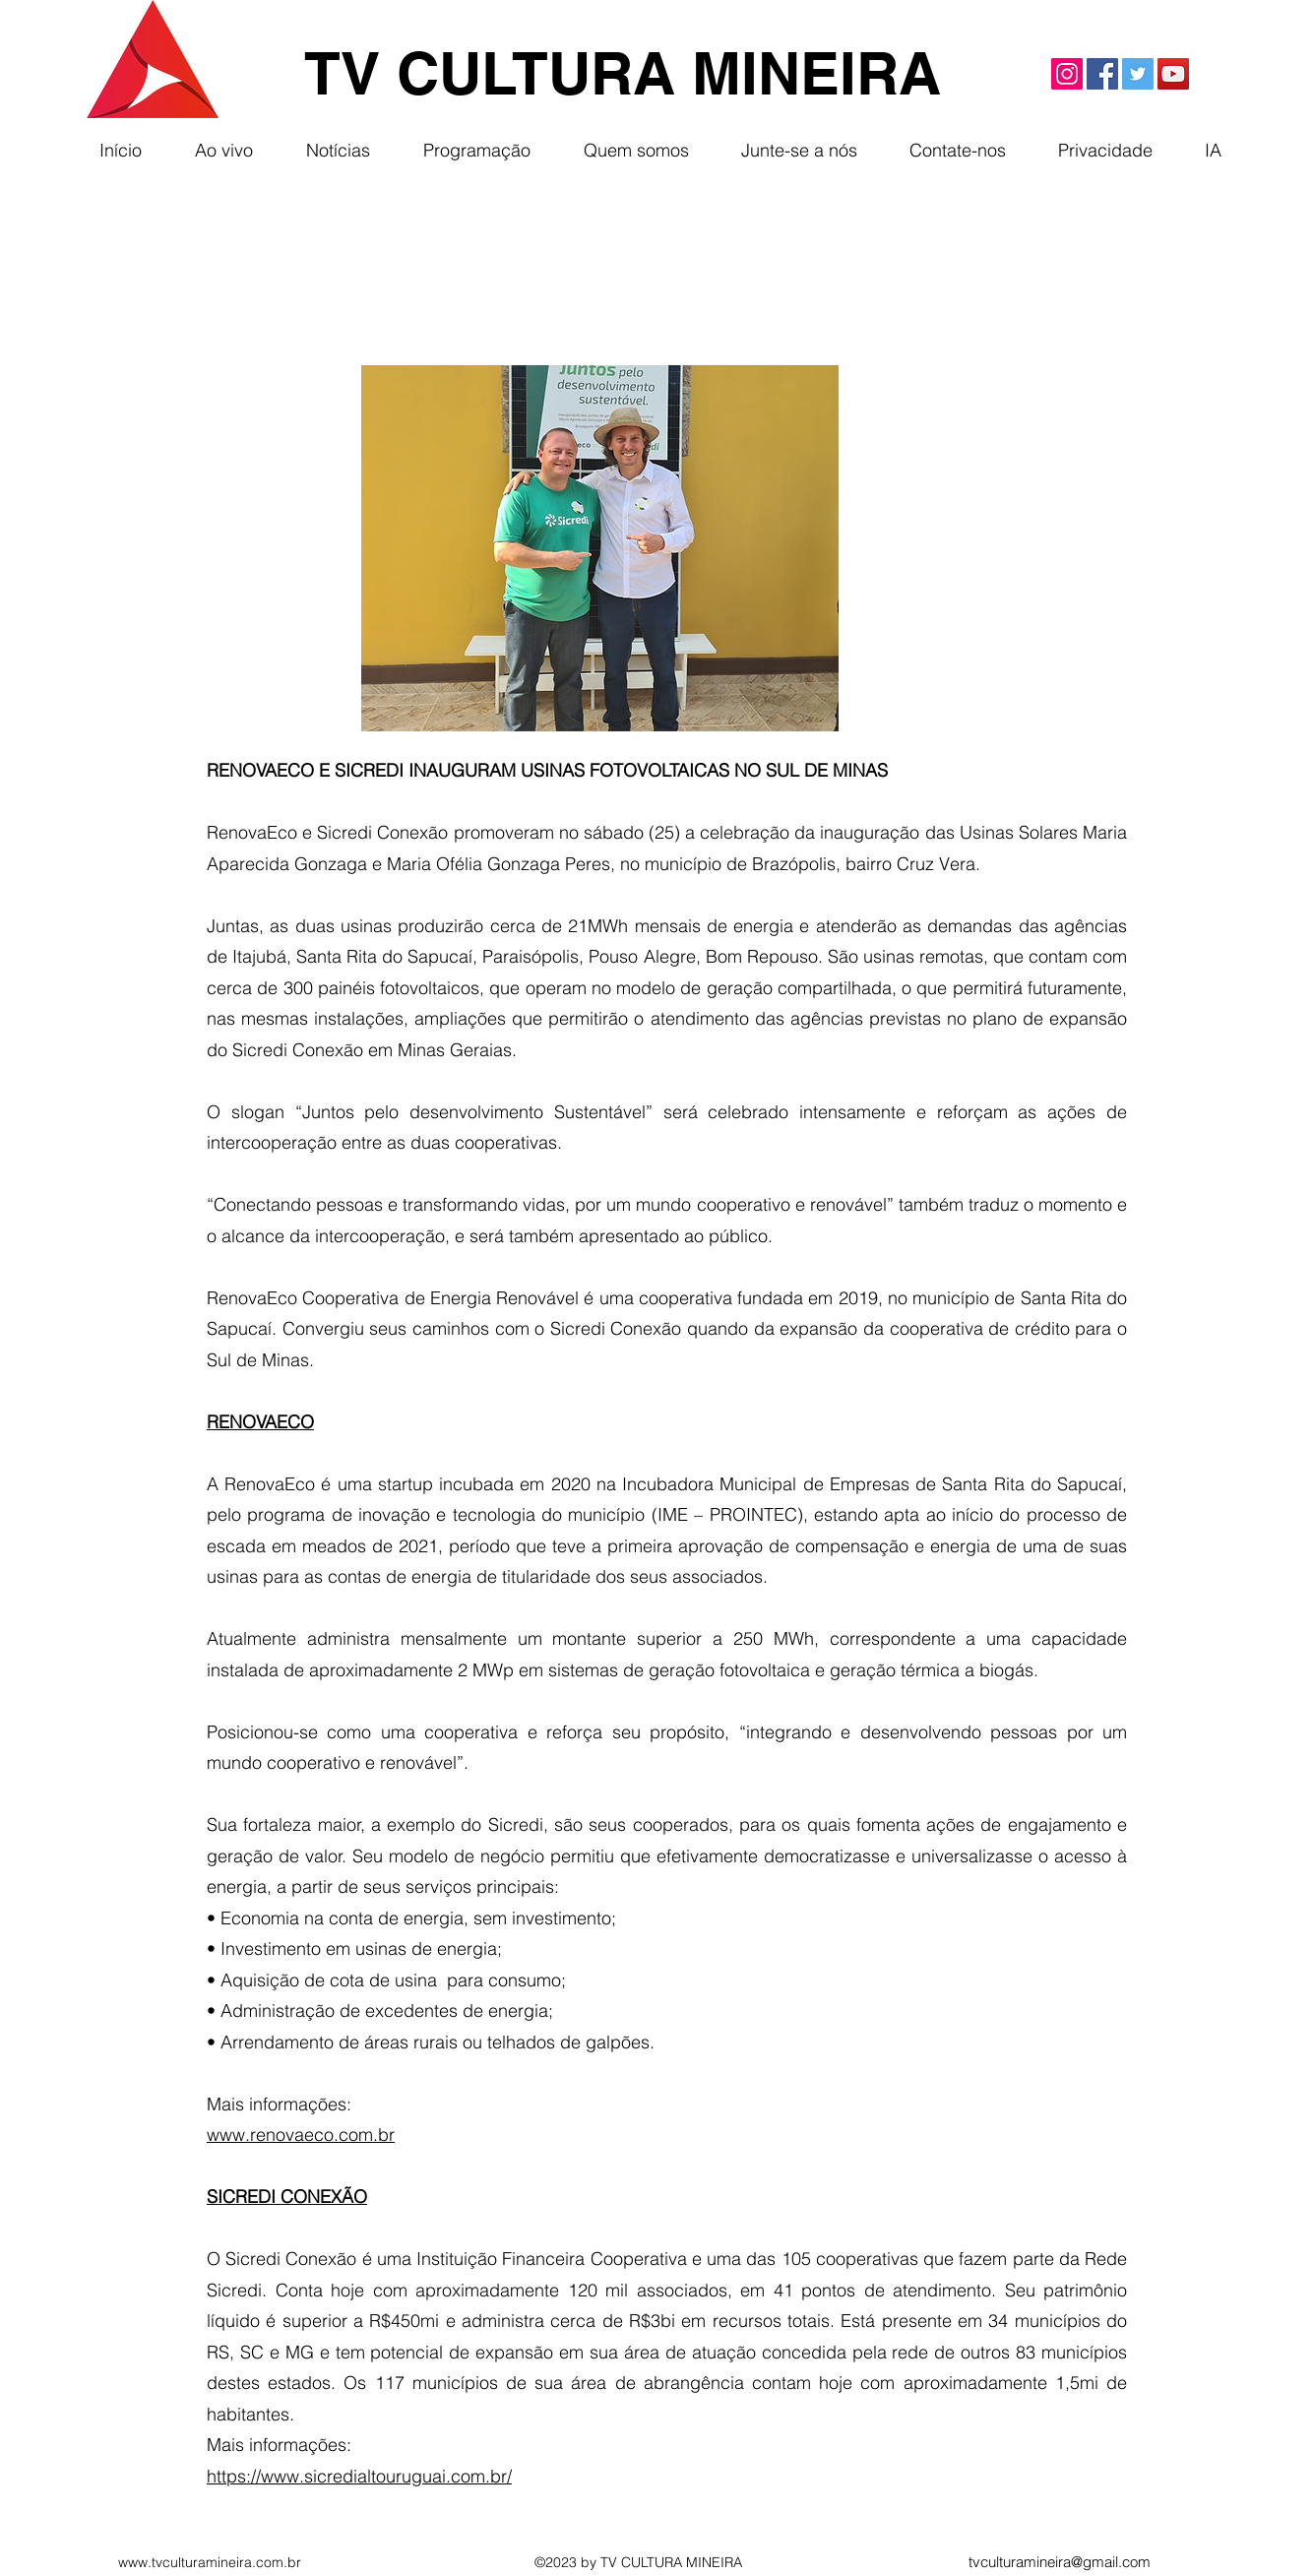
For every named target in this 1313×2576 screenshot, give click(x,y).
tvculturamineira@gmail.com (1060, 2561)
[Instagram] (1067, 74)
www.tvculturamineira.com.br (209, 2562)
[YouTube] (1173, 74)
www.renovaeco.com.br (301, 2134)
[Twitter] (1138, 74)
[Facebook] (1102, 74)
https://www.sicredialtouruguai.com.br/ (359, 2476)
